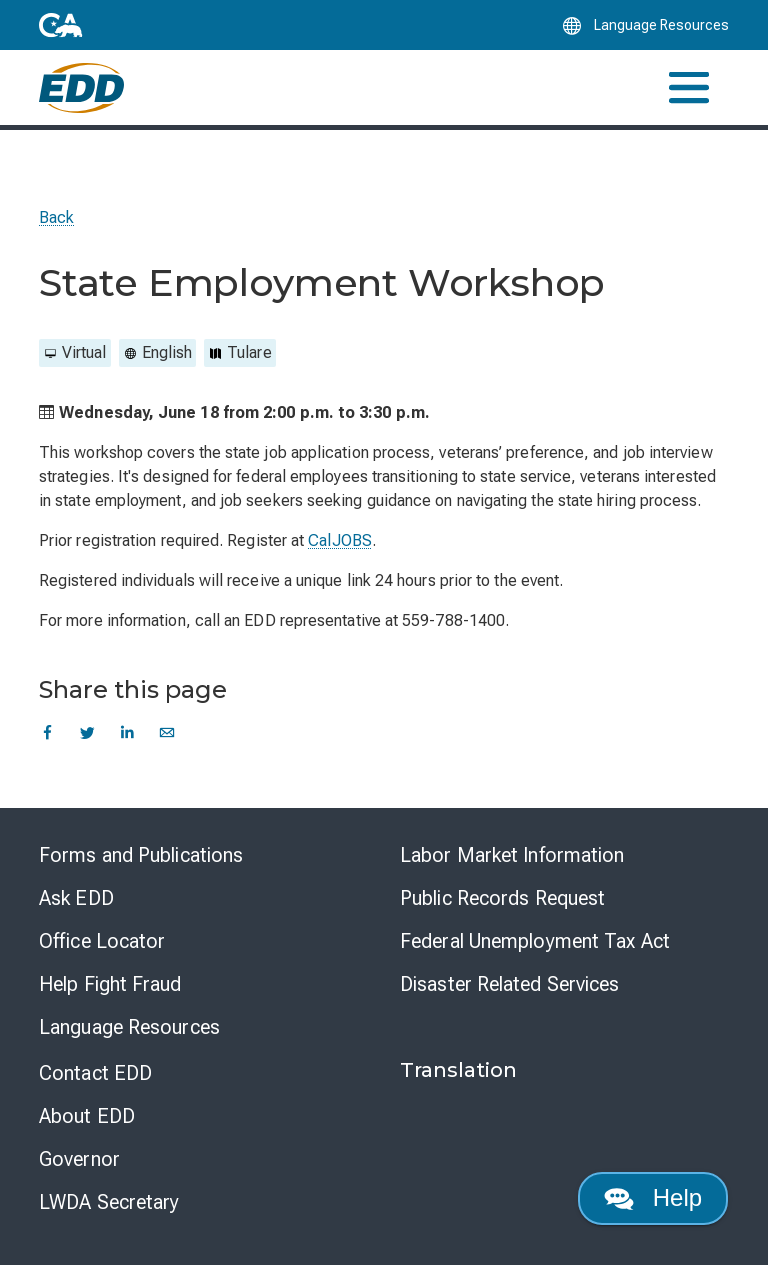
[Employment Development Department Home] (81, 88)
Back (56, 217)
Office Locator (102, 941)
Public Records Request (502, 898)
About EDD (87, 1116)
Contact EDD (95, 1073)
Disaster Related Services (510, 984)
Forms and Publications (141, 855)
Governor (79, 1159)
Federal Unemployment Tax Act (535, 941)
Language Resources (129, 1027)
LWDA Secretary (109, 1202)
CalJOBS (340, 540)
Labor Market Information (512, 855)
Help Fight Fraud (110, 984)
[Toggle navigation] (689, 87)
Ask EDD (76, 898)
